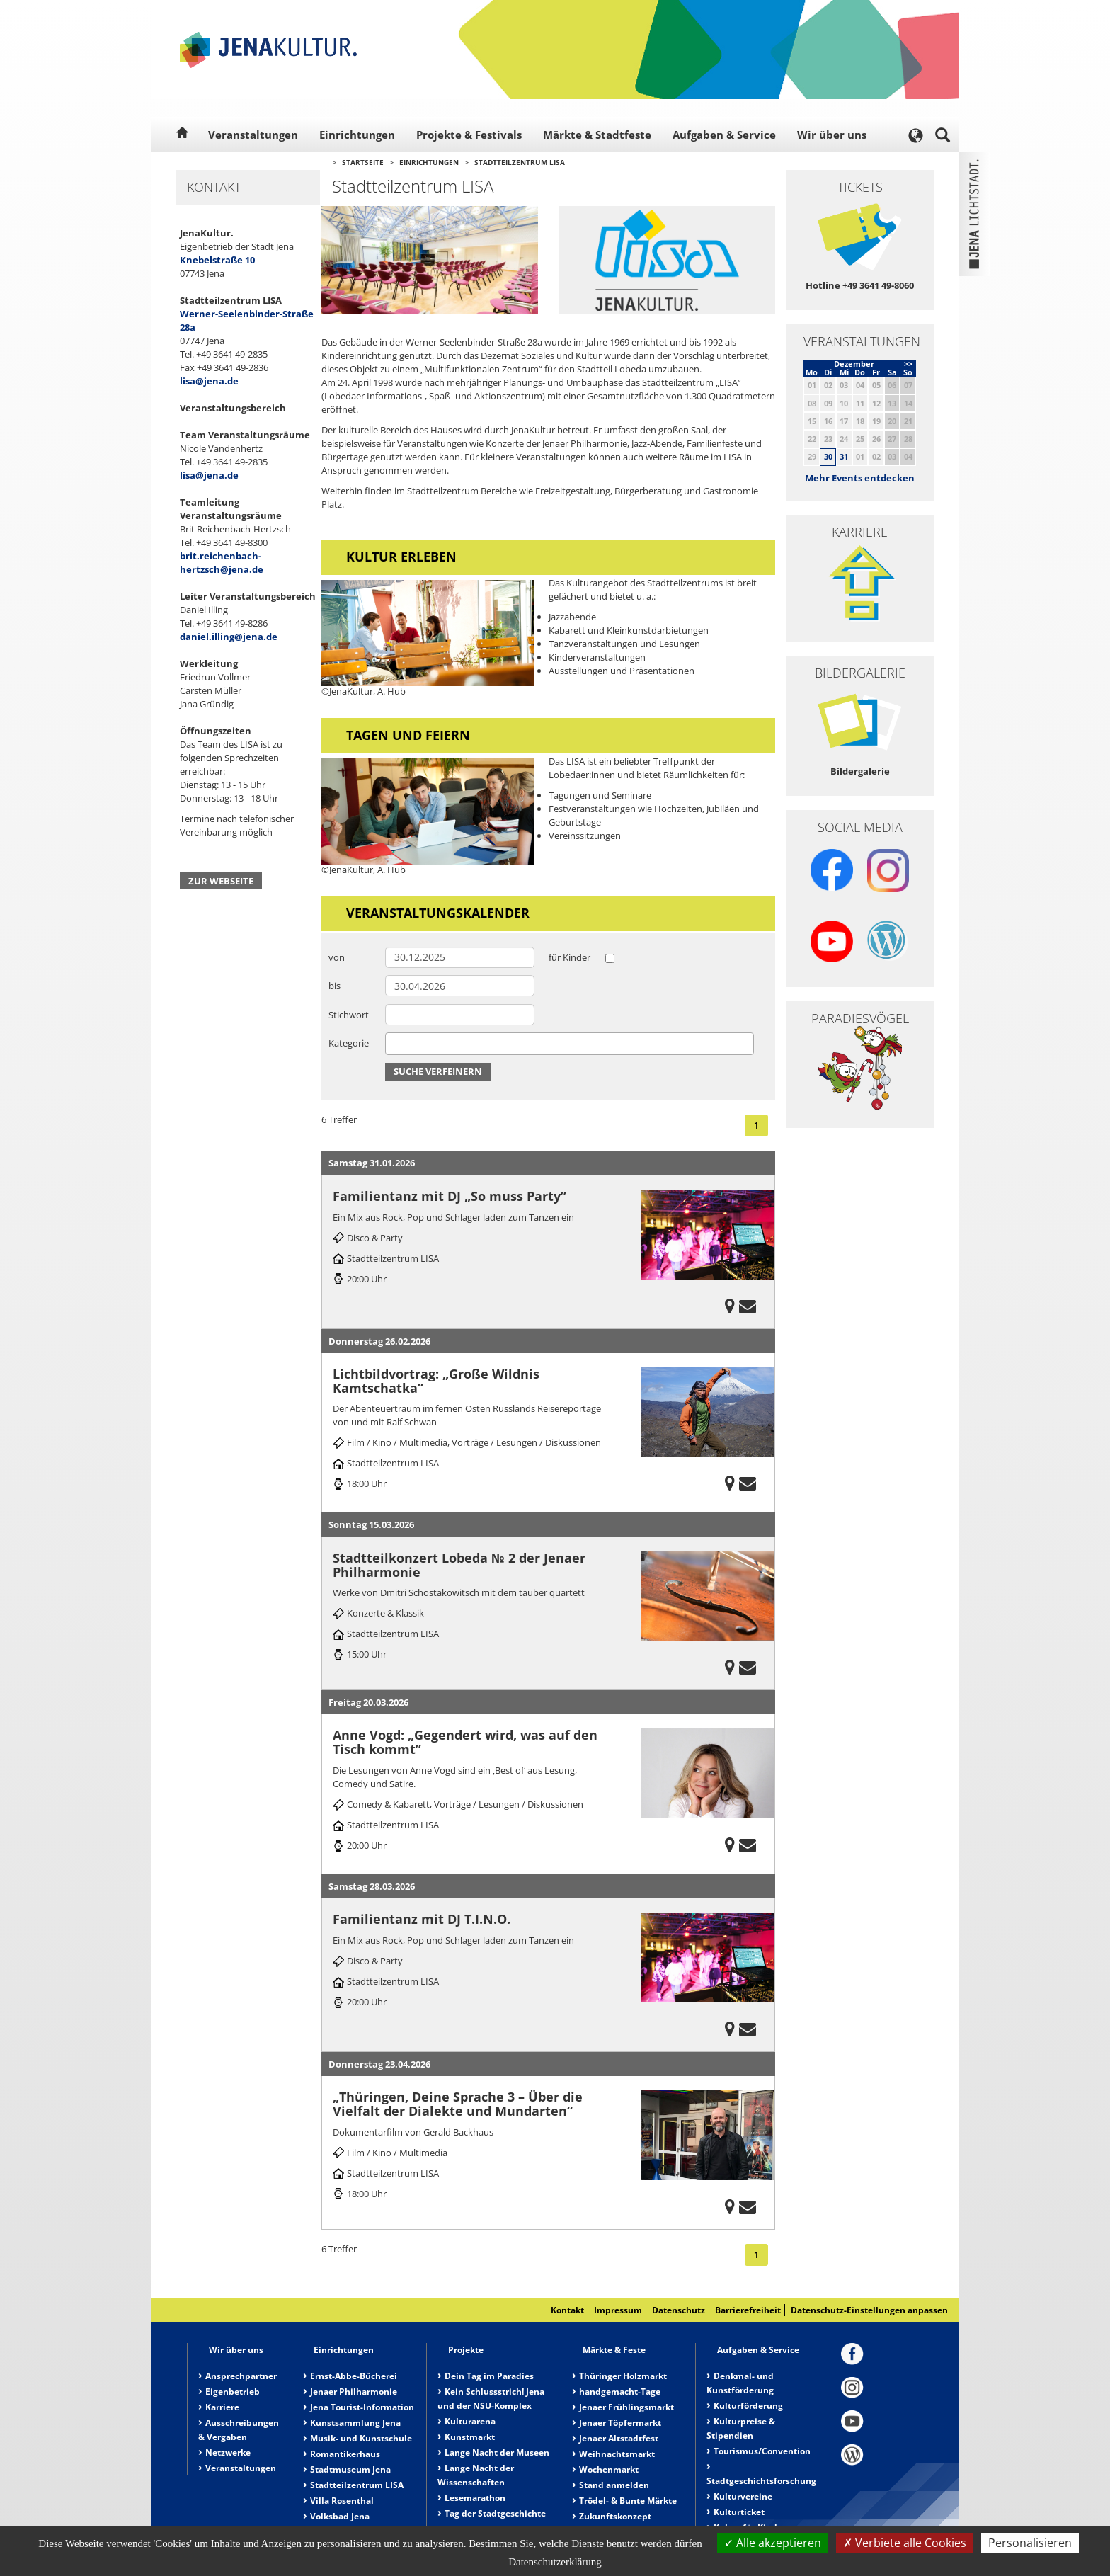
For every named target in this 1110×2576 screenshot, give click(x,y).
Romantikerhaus (345, 2454)
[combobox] (569, 1043)
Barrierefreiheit (748, 2310)
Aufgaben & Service (724, 134)
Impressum (618, 2310)
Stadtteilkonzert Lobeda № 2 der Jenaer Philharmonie (459, 1564)
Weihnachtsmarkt (617, 2454)
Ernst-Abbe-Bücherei (353, 2376)
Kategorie (348, 1043)
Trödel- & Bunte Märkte (628, 2501)
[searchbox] (392, 1043)
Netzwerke (228, 2452)
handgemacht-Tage (619, 2392)
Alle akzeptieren (772, 2543)
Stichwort (348, 1014)
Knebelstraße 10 (217, 259)
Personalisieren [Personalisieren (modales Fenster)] (1030, 2543)
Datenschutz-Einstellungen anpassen (869, 2310)
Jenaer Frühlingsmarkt (626, 2407)
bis (334, 985)
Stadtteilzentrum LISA (519, 162)
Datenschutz (678, 2310)
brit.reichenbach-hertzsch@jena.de (221, 562)
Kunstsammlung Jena (355, 2423)
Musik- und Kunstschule (361, 2438)
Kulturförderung (748, 2406)
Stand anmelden (614, 2485)
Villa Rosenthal (342, 2501)
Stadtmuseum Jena (350, 2469)
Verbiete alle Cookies (904, 2543)
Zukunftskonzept (615, 2516)
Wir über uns (831, 134)
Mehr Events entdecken (860, 478)
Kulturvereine (743, 2496)
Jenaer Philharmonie (353, 2392)
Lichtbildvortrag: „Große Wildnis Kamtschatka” (436, 1380)
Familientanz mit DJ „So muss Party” (449, 1195)
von (336, 957)
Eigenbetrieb (232, 2392)
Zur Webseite (220, 880)
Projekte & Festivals (469, 134)
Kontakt (567, 2310)
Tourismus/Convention (762, 2451)
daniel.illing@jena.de (229, 636)
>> (908, 363)
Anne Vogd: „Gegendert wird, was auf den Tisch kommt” (465, 1741)
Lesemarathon (475, 2498)
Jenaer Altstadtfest (618, 2438)
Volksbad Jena (340, 2516)
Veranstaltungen (253, 134)
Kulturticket (739, 2512)
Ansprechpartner (241, 2376)
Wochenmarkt (609, 2469)
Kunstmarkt (470, 2437)
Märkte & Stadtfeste (597, 134)
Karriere (222, 2407)
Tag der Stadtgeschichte (495, 2513)
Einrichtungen (357, 134)
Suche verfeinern (438, 1071)
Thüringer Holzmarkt (623, 2376)
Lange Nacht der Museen (497, 2452)
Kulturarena (470, 2421)
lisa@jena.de (209, 381)
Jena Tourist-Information (362, 2407)
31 (844, 456)
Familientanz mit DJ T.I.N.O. (421, 1918)
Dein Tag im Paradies (489, 2376)
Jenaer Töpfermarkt (620, 2423)
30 (828, 456)
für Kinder (569, 957)
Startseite (363, 162)
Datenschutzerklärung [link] (555, 2562)
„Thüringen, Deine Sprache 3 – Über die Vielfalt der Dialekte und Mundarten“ (458, 2103)
